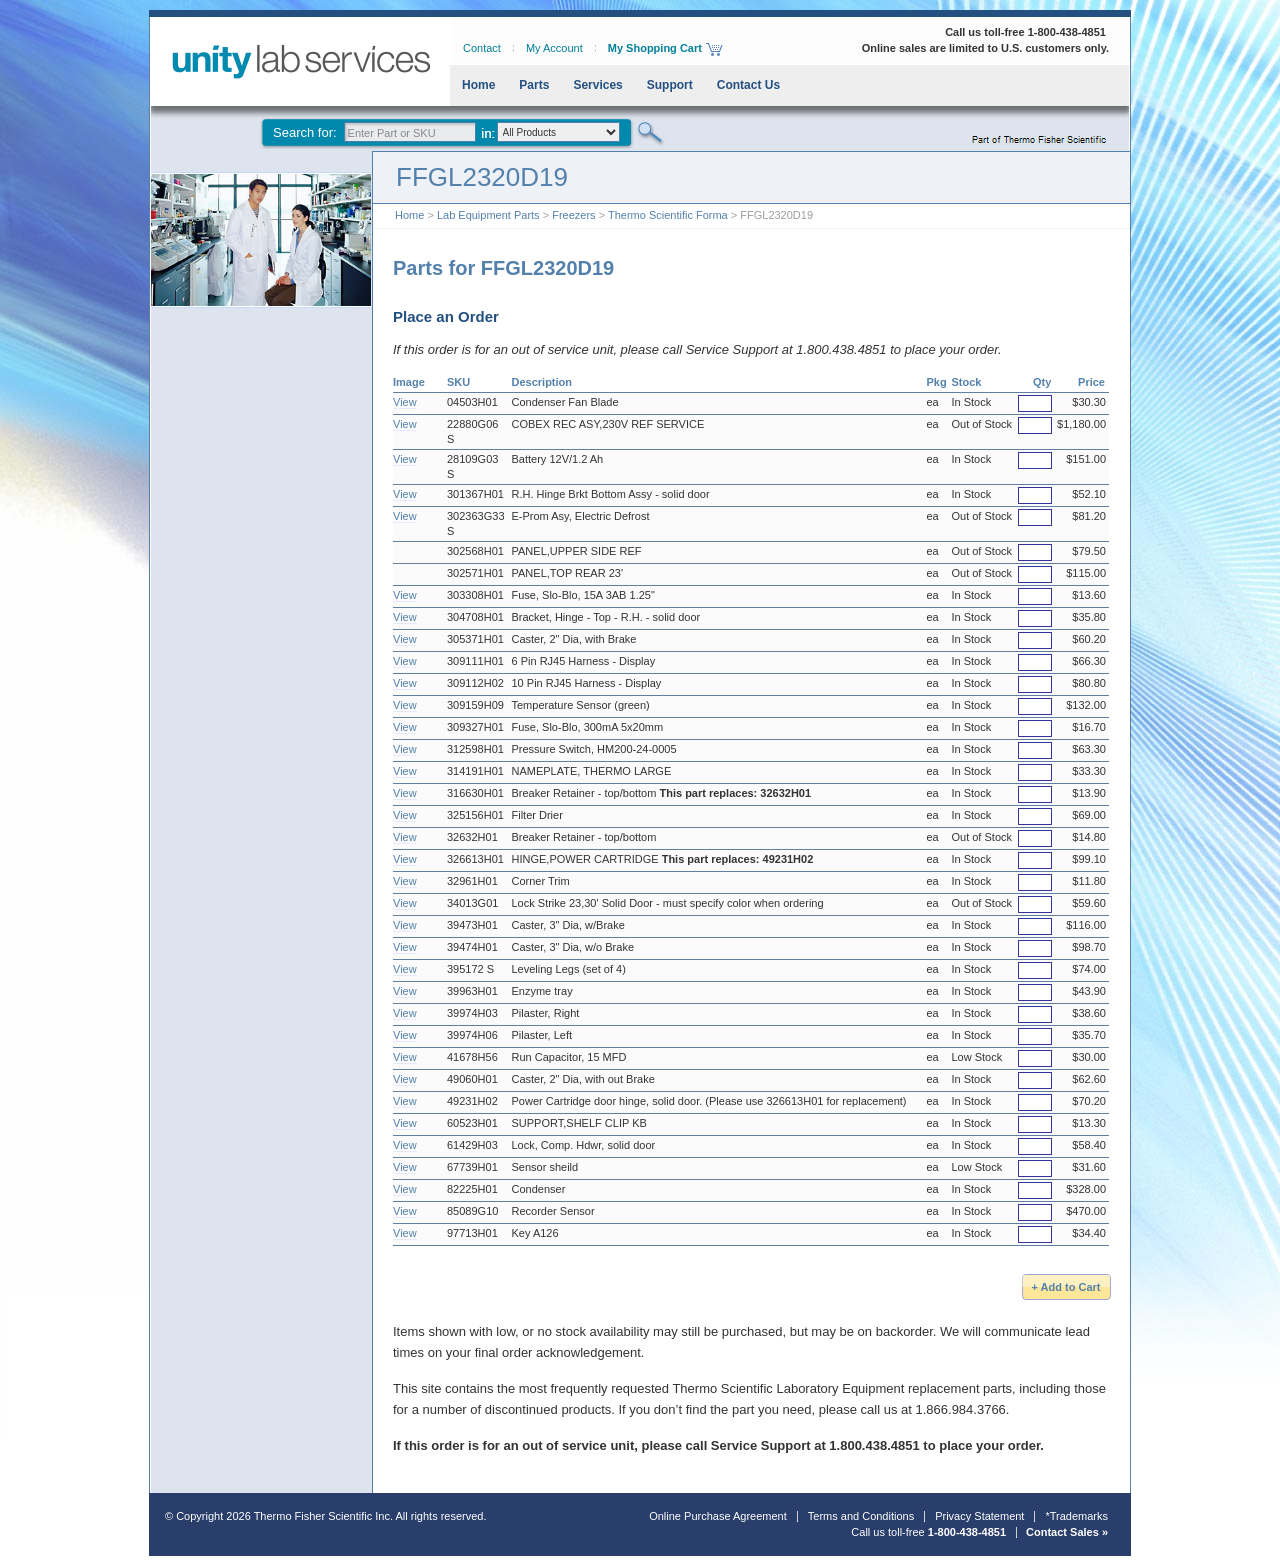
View (405, 402)
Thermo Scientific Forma (668, 215)
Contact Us (748, 85)
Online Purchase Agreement (718, 1516)
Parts (534, 85)
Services (597, 85)
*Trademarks (1076, 1516)
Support (670, 85)
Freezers (573, 215)
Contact (482, 48)
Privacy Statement (979, 1516)
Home (478, 85)
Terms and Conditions (861, 1516)
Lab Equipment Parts (488, 215)
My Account (554, 48)
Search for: (305, 132)
